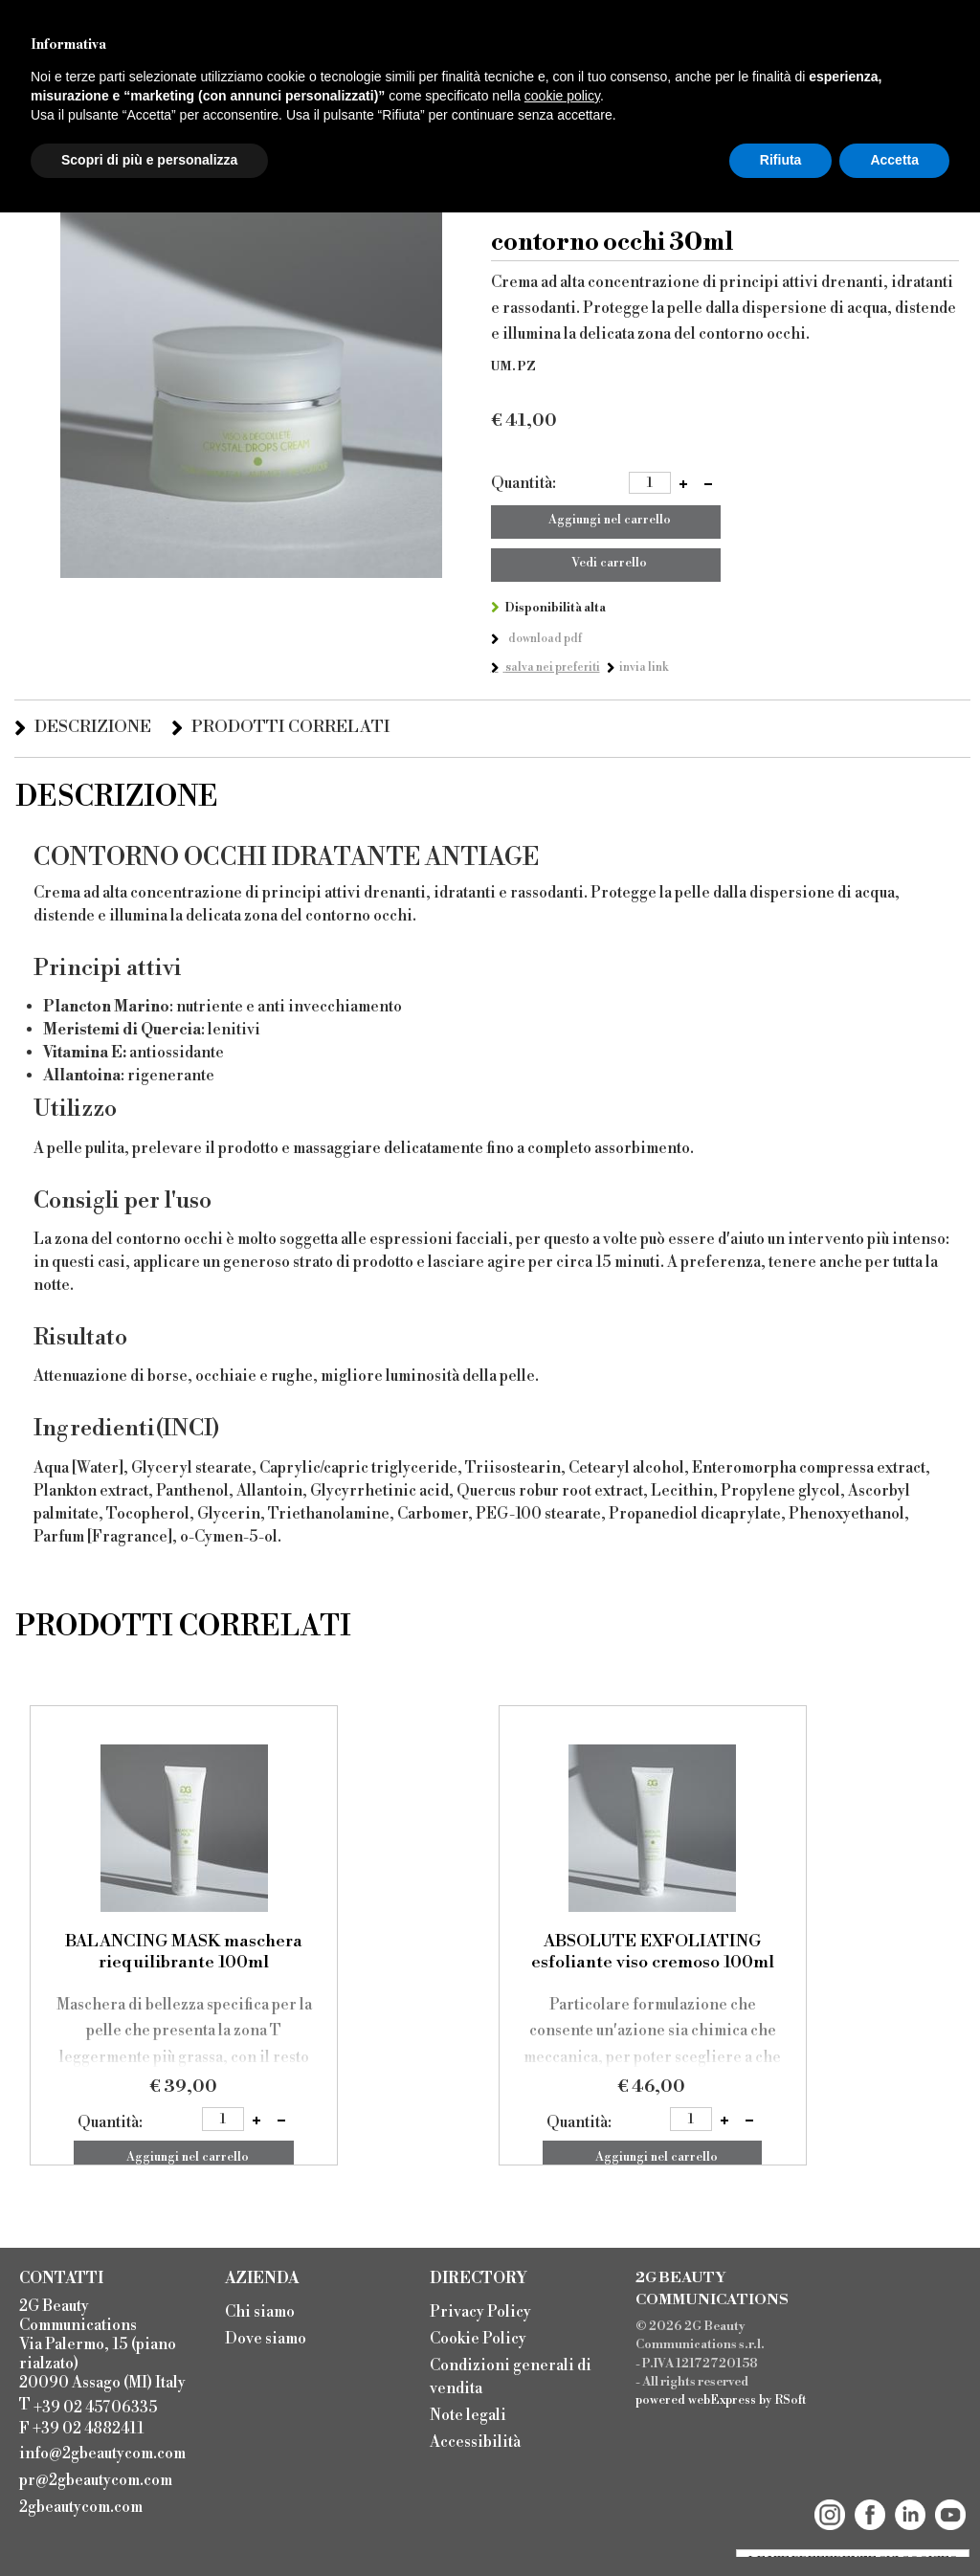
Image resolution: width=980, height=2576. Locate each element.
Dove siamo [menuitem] (265, 2338)
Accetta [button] (894, 159)
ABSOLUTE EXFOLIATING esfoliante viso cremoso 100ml (652, 1951)
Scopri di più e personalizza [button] (149, 159)
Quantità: (523, 483)
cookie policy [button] (562, 95)
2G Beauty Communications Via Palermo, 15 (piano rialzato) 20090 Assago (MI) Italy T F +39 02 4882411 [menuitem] (102, 2367)
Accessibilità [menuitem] (475, 2442)
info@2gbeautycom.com (102, 2453)
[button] (683, 484)
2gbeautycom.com (81, 2507)
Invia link (643, 667)
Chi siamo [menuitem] (260, 2311)
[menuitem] (108, 2451)
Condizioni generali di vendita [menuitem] (510, 2377)
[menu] (318, 2323)
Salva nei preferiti (551, 667)
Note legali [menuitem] (468, 2415)
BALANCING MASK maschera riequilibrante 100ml (183, 1951)
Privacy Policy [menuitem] (480, 2311)
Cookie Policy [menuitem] (478, 2338)
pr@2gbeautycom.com (95, 2480)
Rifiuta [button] (781, 159)
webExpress (722, 2400)
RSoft (790, 2400)
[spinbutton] (650, 483)
